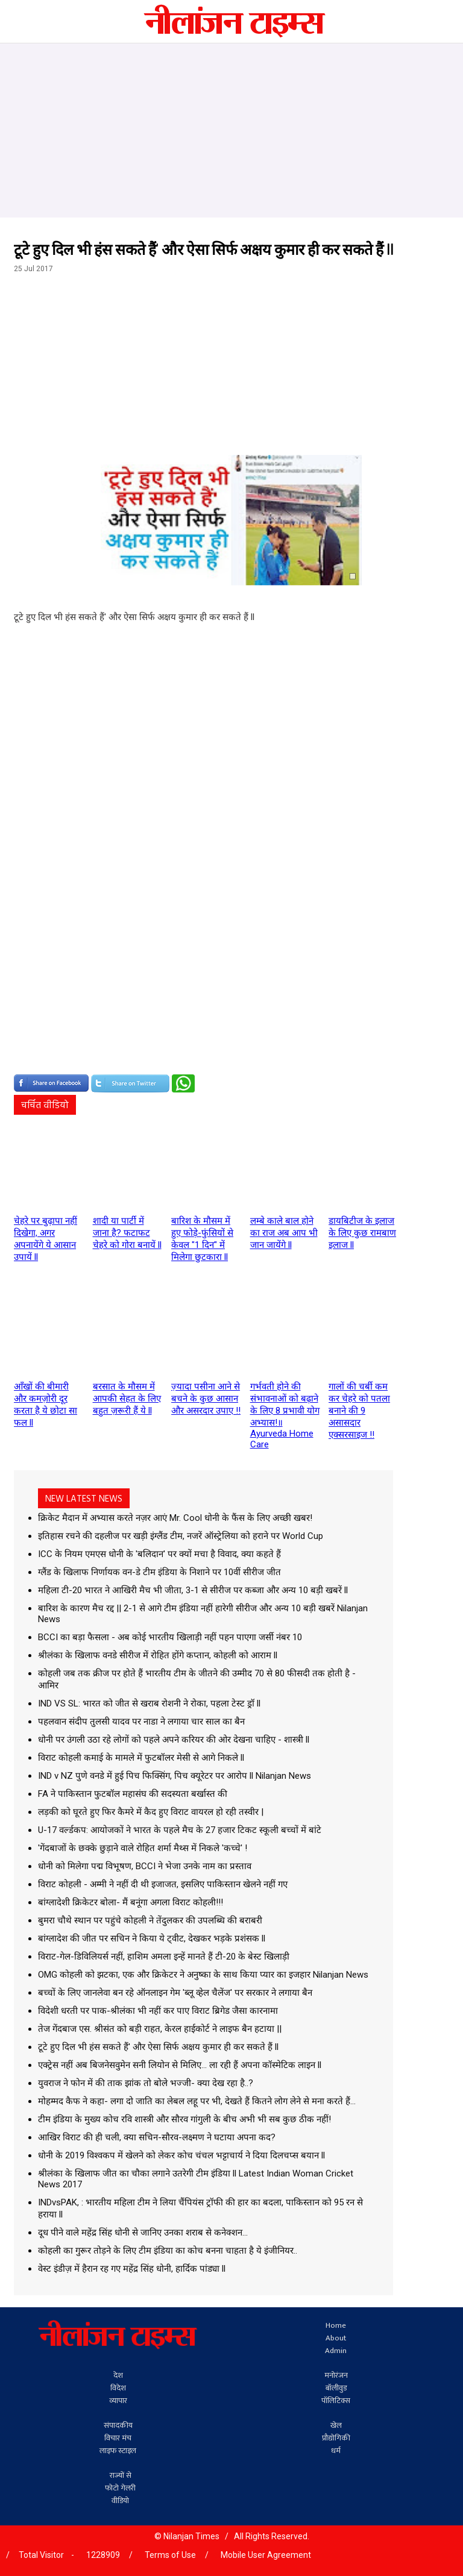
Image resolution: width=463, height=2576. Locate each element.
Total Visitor (41, 2555)
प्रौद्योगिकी (336, 2438)
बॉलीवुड (336, 2388)
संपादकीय (118, 2425)
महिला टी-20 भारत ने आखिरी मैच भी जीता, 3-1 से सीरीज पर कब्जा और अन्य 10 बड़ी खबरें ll (193, 1590)
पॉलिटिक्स (335, 2401)
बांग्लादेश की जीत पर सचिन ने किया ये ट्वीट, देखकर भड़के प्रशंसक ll (151, 1938)
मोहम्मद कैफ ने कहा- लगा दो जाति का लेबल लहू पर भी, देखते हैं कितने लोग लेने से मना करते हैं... (197, 2101)
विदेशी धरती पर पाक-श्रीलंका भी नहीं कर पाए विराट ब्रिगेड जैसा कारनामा (158, 2010)
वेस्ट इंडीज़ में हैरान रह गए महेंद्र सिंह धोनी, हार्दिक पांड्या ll (131, 2268)
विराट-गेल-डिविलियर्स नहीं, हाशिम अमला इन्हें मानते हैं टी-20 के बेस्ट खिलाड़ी (163, 1956)
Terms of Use (170, 2555)
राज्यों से (120, 2475)
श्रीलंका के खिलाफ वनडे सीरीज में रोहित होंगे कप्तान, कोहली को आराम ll (157, 1655)
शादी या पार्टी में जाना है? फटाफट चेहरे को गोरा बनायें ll (127, 1232)
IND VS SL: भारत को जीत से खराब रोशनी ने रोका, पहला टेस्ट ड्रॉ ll (149, 1703)
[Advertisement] (231, 128)
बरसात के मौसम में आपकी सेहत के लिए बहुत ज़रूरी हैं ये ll (127, 1398)
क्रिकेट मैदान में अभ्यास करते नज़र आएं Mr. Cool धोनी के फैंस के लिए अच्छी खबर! (175, 1517)
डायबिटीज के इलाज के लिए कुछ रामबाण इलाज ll (362, 1232)
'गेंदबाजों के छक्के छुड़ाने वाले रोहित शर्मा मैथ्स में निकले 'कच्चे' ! (142, 1848)
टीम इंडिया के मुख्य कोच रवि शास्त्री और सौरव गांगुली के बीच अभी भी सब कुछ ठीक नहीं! (184, 2119)
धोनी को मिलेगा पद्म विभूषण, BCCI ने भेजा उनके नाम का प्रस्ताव (144, 1866)
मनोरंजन (336, 2375)
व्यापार (118, 2401)
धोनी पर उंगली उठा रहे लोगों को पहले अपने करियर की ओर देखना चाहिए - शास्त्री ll (173, 1739)
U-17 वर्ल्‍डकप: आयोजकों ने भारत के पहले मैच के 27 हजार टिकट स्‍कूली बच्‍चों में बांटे (179, 1830)
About (336, 2338)
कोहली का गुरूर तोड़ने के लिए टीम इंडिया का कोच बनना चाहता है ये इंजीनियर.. (167, 2250)
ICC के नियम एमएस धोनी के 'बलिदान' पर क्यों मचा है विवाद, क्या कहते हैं (159, 1554)
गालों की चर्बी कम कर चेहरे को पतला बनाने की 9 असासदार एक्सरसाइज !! (359, 1410)
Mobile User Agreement (266, 2555)
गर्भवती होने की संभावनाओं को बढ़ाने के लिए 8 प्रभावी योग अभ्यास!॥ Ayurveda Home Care (285, 1415)
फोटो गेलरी (120, 2488)
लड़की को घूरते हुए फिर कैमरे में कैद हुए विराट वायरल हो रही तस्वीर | (150, 1812)
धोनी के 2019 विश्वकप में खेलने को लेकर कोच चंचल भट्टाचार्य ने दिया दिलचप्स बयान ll (181, 2155)
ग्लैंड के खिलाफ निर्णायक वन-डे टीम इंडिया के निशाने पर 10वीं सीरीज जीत (159, 1572)
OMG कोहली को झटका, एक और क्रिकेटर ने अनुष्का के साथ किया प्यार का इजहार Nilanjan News (203, 1974)
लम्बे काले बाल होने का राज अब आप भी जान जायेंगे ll (284, 1232)
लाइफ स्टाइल (117, 2451)
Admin (336, 2351)
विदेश (118, 2388)
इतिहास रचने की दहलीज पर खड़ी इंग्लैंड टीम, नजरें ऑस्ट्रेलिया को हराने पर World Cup (180, 1536)
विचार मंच (117, 2438)
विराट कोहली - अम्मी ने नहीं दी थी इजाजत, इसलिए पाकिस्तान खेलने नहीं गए (163, 1884)
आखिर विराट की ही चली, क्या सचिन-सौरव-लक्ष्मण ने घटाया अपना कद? (157, 2137)
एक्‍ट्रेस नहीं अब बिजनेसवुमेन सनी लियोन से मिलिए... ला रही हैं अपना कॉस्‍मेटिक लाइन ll (179, 2065)
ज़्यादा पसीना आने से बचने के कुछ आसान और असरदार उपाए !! (206, 1398)
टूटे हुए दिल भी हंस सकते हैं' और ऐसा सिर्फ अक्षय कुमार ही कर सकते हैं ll (158, 2047)
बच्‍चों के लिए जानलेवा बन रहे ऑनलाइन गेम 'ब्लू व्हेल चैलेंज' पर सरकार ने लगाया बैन (175, 1992)
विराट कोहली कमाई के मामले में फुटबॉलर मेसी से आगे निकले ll (141, 1757)
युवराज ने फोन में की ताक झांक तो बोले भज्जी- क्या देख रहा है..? (145, 2083)
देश (118, 2375)
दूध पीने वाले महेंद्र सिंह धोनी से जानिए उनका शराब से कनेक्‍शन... (143, 2232)
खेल (336, 2425)
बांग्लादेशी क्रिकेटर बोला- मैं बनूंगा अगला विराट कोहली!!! (130, 1902)
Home (336, 2325)
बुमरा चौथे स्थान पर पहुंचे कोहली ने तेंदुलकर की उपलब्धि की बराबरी (150, 1920)
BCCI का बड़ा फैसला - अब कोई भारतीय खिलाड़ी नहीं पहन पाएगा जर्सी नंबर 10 (170, 1637)
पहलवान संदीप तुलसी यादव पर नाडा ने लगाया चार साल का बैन (141, 1721)
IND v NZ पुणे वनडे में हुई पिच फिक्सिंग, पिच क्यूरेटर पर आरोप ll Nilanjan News (174, 1775)
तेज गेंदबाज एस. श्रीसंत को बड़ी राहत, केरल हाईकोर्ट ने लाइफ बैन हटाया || (160, 2028)
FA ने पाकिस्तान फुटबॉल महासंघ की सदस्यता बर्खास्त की (132, 1793)
